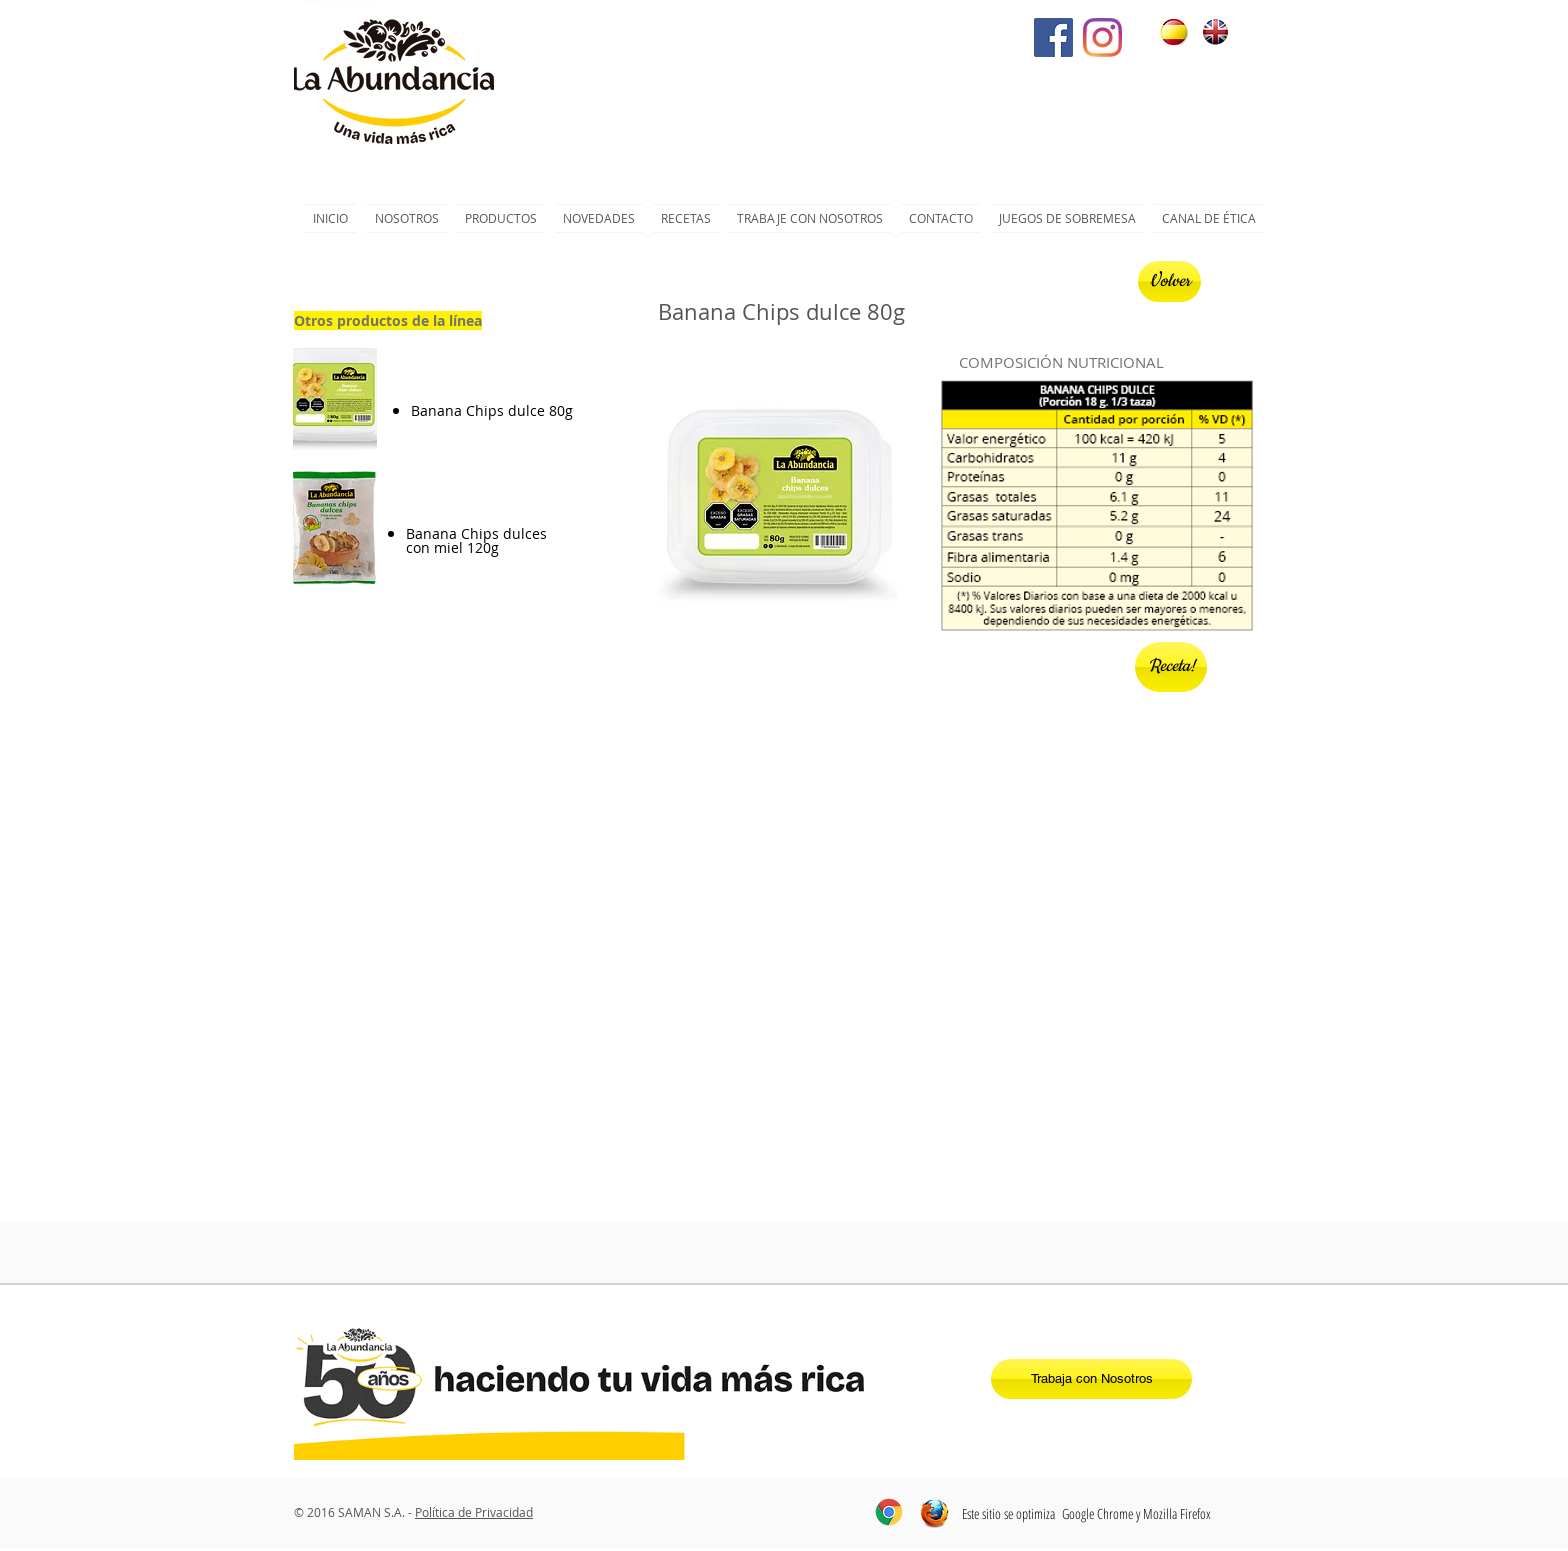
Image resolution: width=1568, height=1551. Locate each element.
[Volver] (1169, 281)
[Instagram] (1102, 37)
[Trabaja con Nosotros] (1091, 1379)
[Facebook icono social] (1053, 37)
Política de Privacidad (474, 1512)
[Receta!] (1171, 667)
